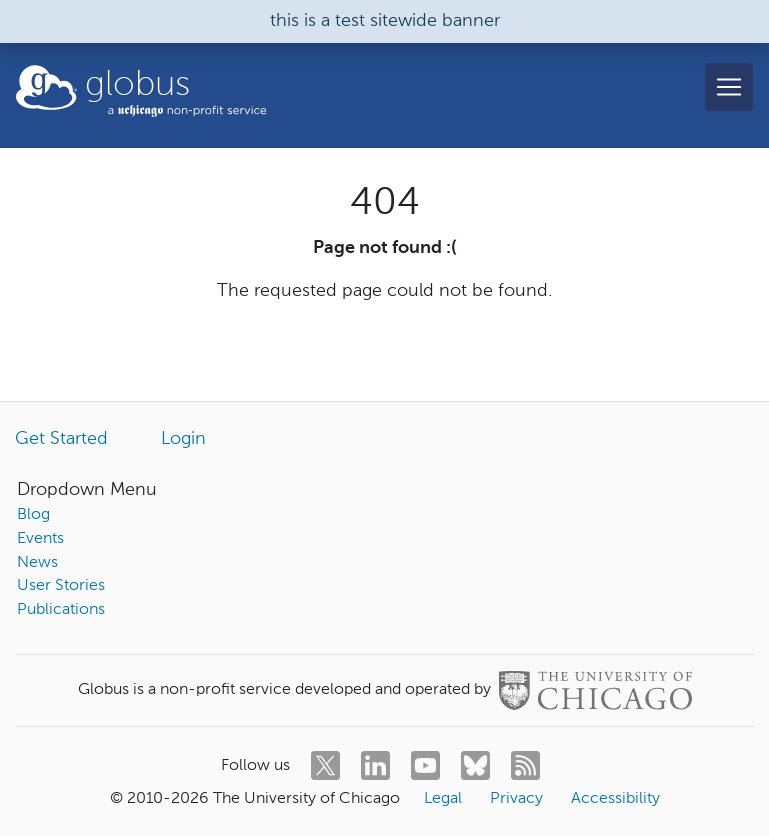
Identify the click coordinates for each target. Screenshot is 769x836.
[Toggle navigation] (729, 87)
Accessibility (615, 799)
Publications (61, 610)
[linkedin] (375, 765)
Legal (443, 799)
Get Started (61, 439)
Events (40, 539)
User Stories (61, 586)
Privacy (516, 799)
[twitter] (325, 765)
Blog (33, 515)
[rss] (525, 765)
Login (183, 439)
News (37, 563)
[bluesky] (475, 765)
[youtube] (425, 765)
